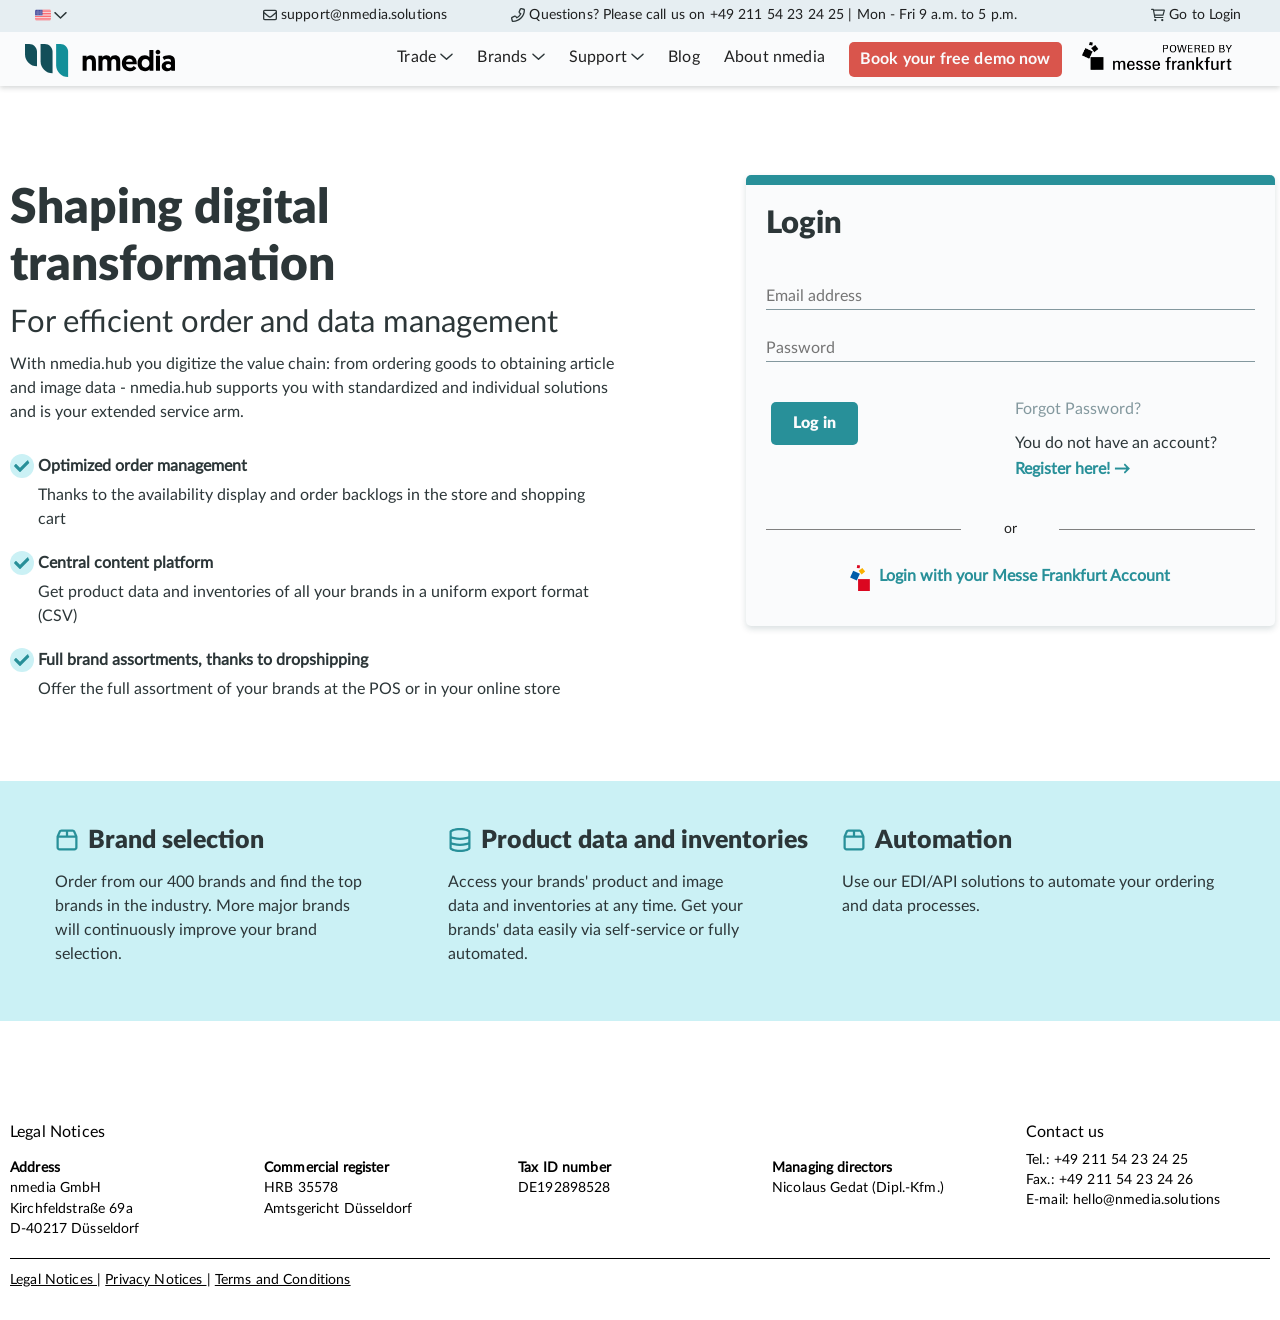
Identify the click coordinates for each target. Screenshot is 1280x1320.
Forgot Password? (1078, 409)
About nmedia (774, 57)
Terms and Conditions (283, 1280)
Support (606, 57)
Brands (510, 57)
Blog (684, 57)
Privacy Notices (155, 1280)
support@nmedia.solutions (364, 15)
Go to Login (1196, 15)
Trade (425, 57)
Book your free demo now (955, 59)
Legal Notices (53, 1280)
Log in (814, 423)
